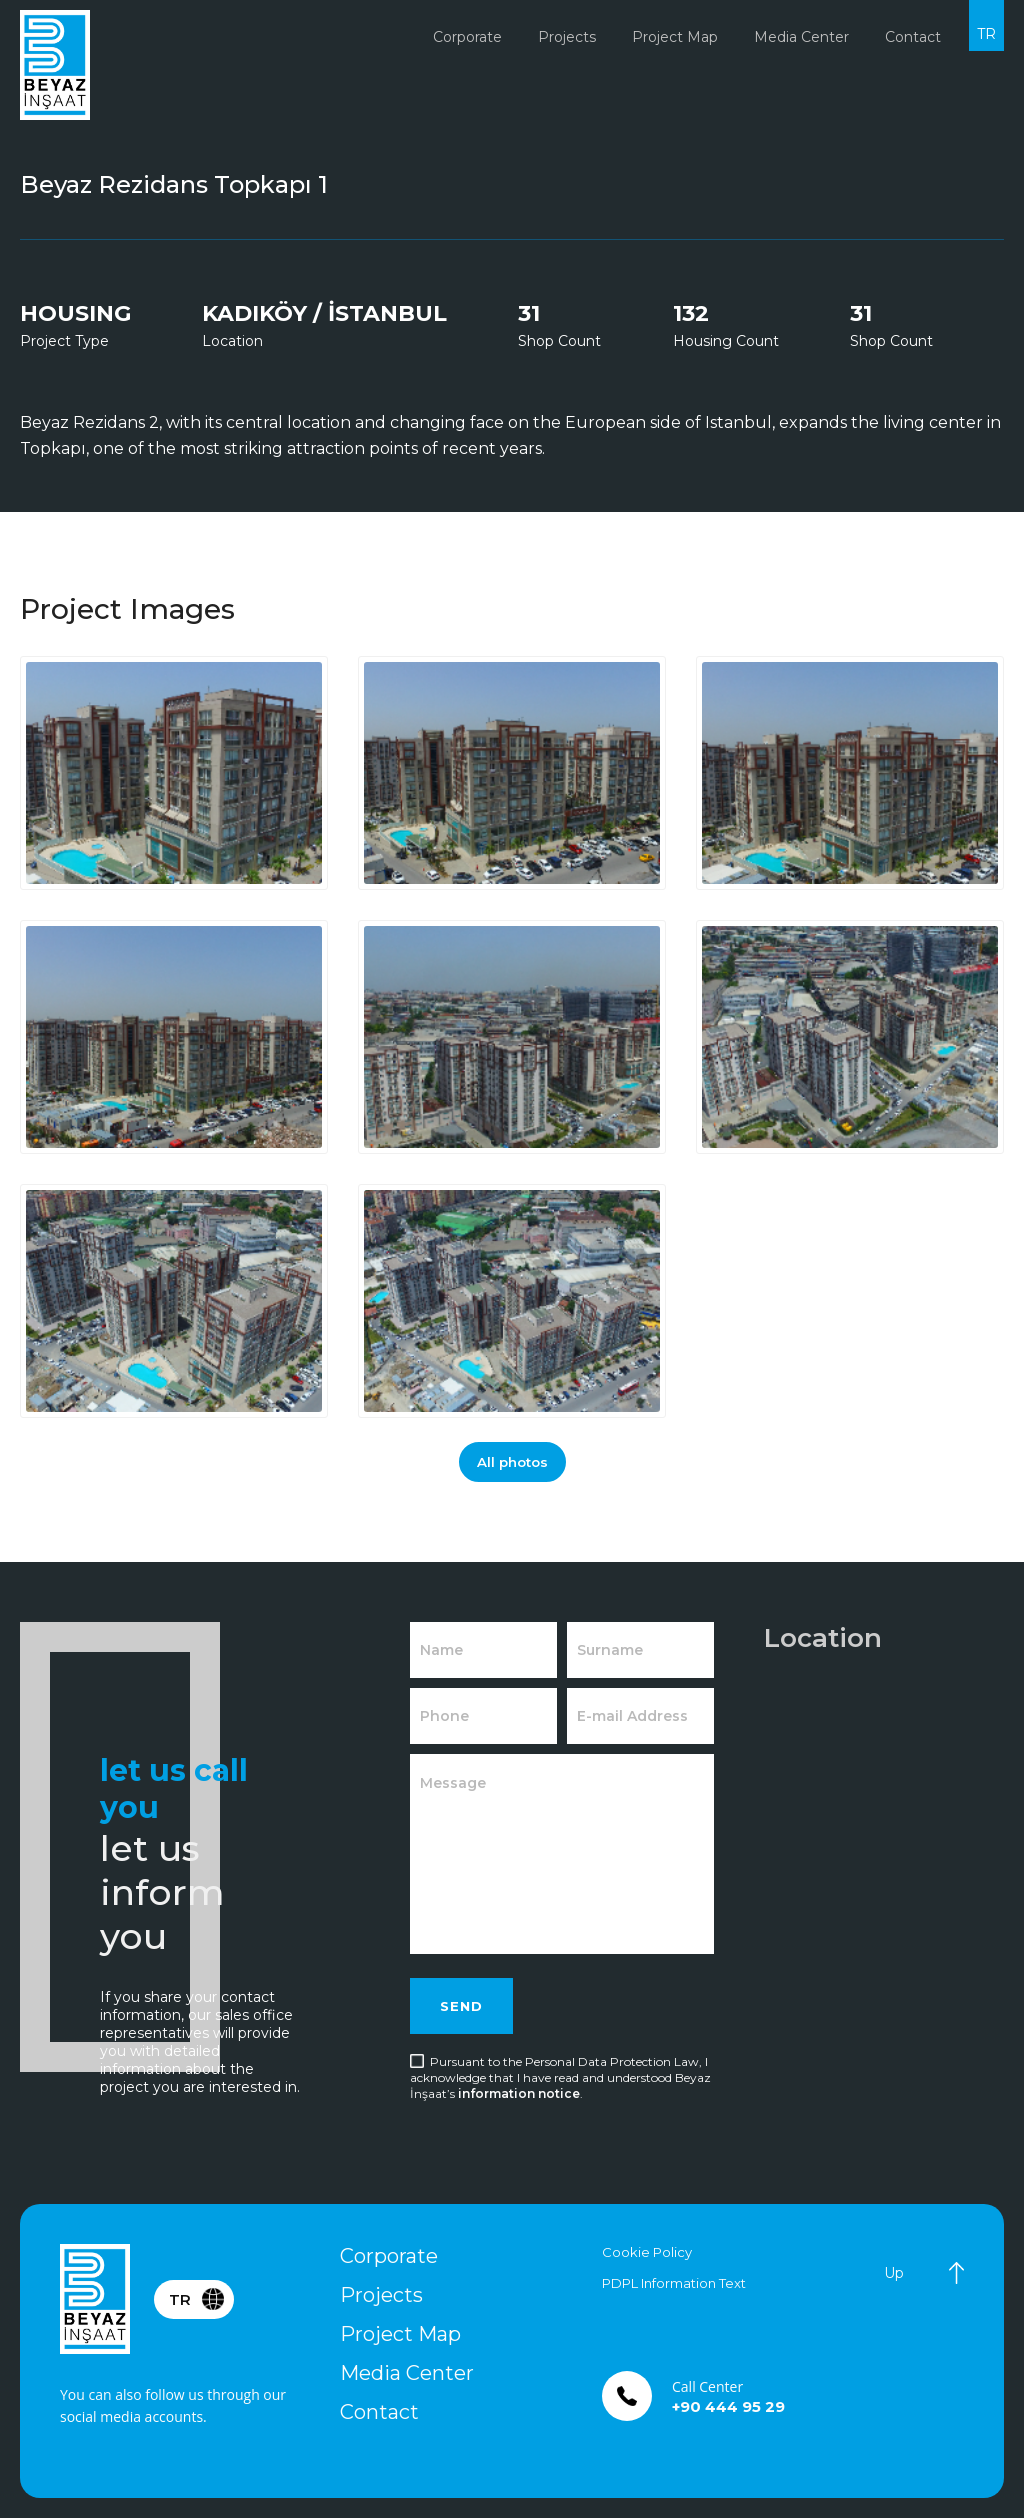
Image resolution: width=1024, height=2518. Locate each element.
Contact (379, 2412)
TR (986, 34)
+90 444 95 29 (728, 2406)
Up (894, 2273)
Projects (381, 2295)
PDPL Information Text (674, 2283)
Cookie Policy (647, 2252)
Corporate (389, 2256)
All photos (512, 1462)
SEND (461, 2006)
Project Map (675, 37)
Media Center (407, 2373)
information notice (519, 2093)
